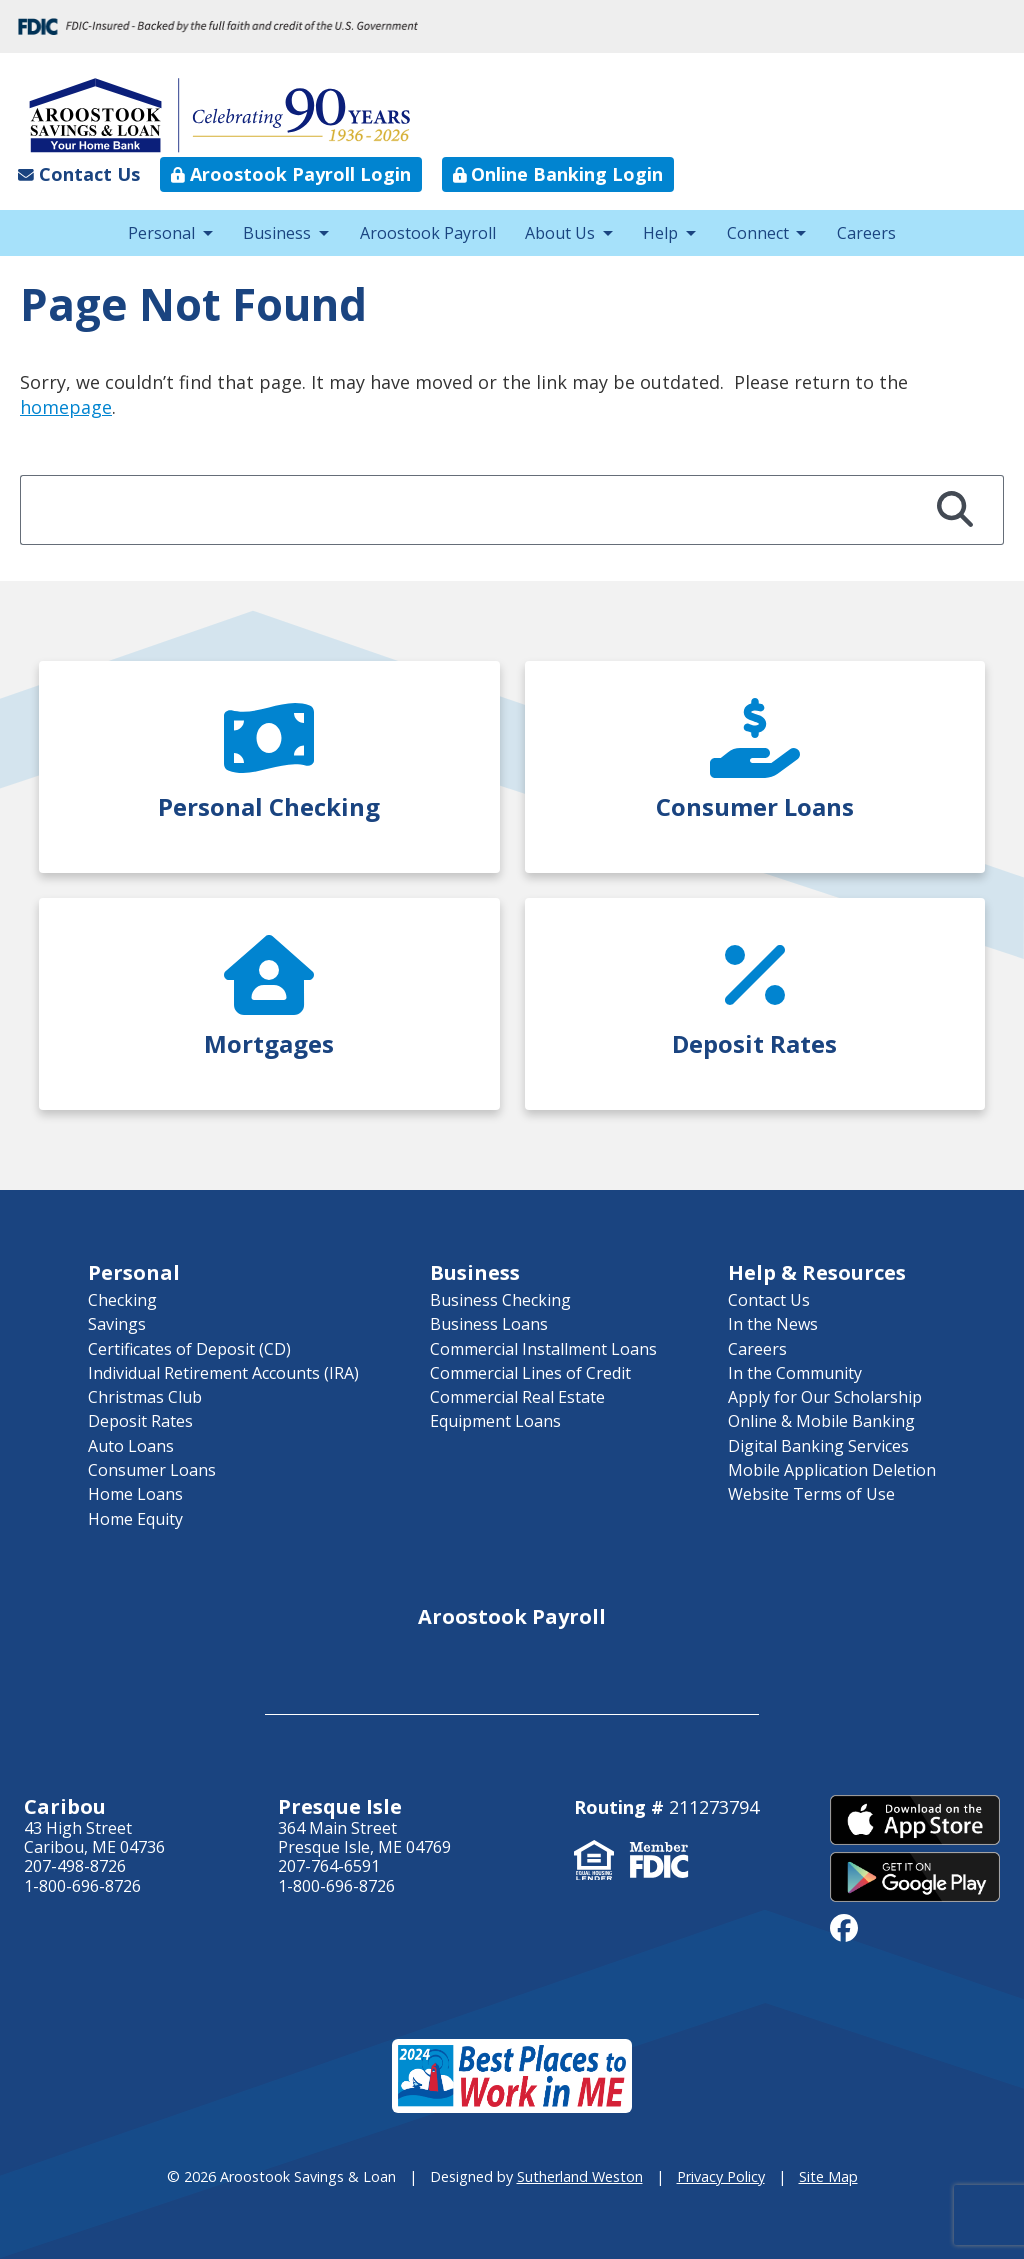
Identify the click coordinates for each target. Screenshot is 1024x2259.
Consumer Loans (152, 1470)
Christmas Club (145, 1397)
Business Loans (489, 1324)
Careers (866, 233)
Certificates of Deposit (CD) (189, 1349)
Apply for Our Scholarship (825, 1397)
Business (277, 233)
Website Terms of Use (811, 1494)
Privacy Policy (721, 2176)
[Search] (955, 510)
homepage (66, 407)
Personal (161, 233)
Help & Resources (817, 1272)
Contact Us (769, 1300)
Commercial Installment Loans (543, 1349)
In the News (773, 1324)
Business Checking (500, 1300)
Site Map (828, 2176)
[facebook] (844, 1927)
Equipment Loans (495, 1421)
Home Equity (135, 1519)
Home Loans (135, 1494)
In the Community (795, 1373)
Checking (122, 1300)
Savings (117, 1324)
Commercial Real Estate (517, 1397)
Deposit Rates (140, 1421)
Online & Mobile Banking (821, 1421)
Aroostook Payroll (291, 174)
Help (660, 233)
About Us (560, 233)
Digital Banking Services (818, 1446)
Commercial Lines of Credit (530, 1373)
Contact (79, 174)
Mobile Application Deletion (832, 1470)
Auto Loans (131, 1446)
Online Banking (558, 174)
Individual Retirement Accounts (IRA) (223, 1373)
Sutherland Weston (580, 2176)
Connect (758, 233)
